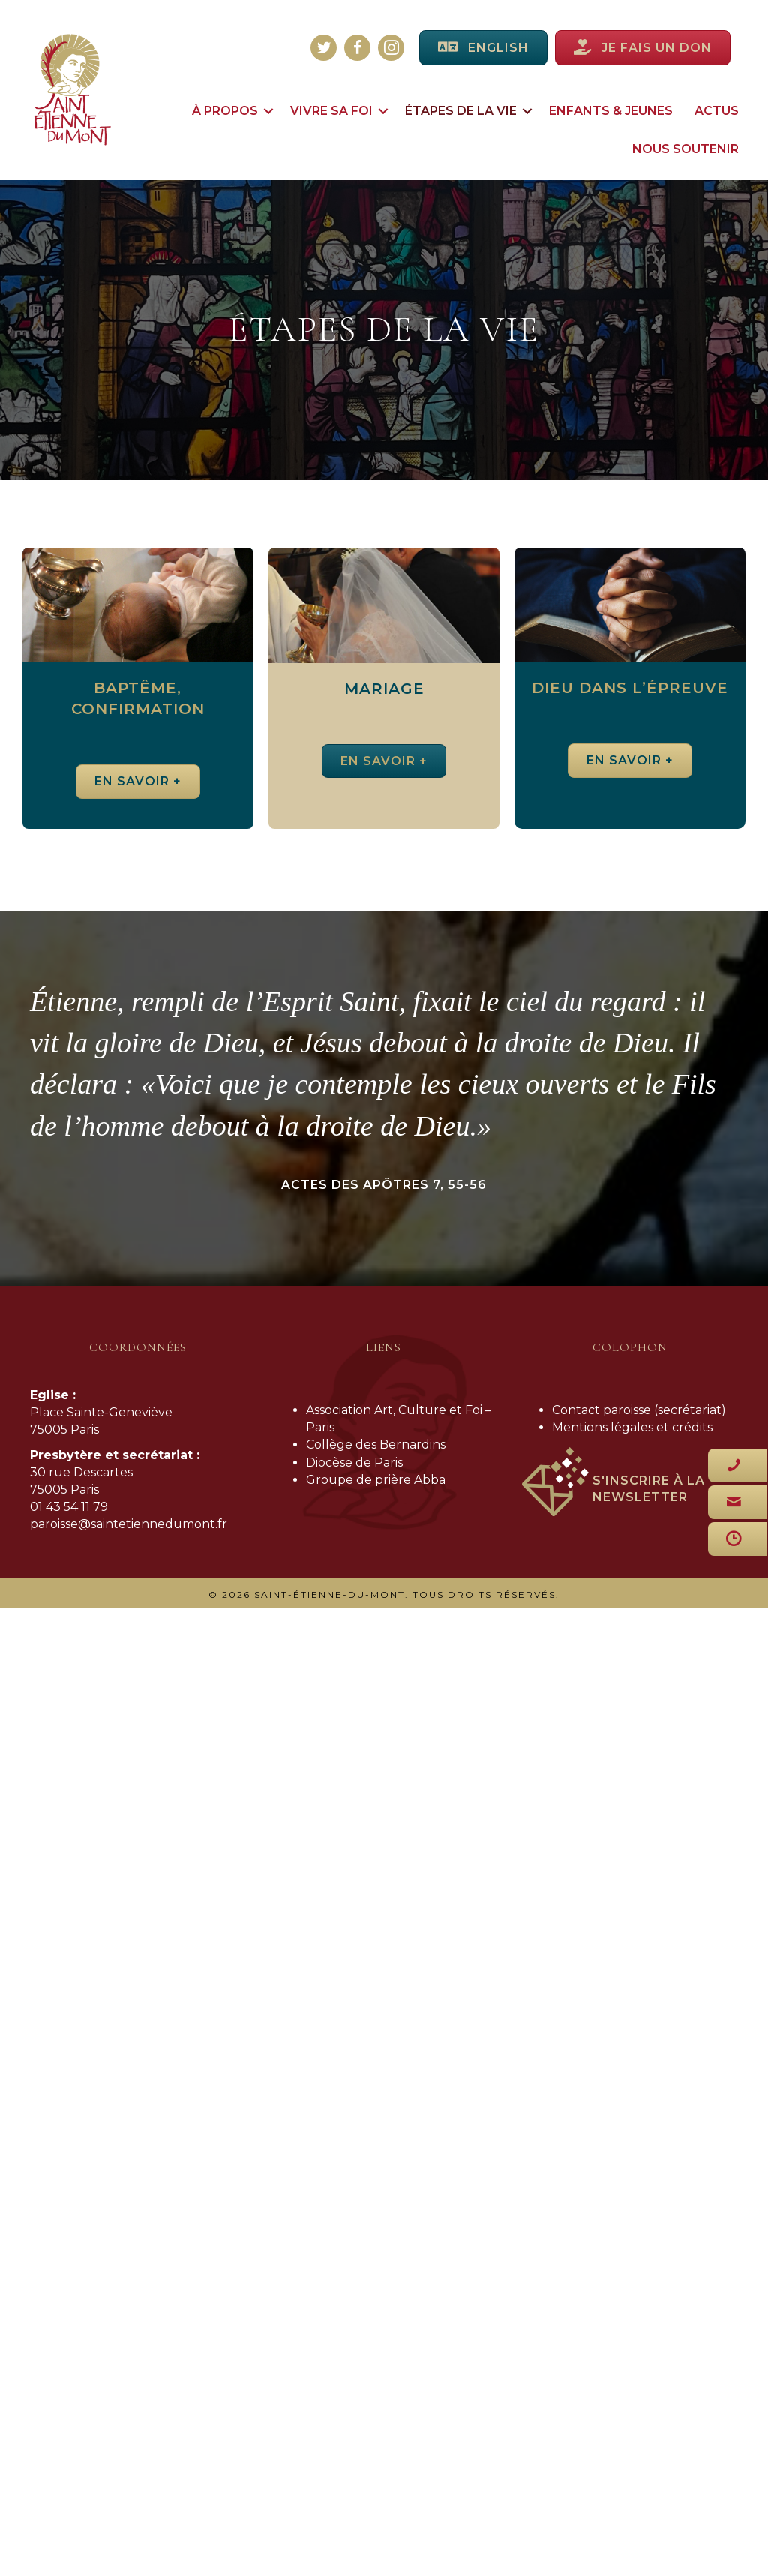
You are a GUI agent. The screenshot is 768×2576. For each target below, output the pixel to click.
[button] (268, 111)
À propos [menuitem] (225, 111)
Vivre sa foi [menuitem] (331, 111)
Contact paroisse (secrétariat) (639, 1410)
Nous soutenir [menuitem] (685, 149)
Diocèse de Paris (354, 1462)
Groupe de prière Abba (376, 1480)
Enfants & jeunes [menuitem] (611, 111)
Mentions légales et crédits (632, 1427)
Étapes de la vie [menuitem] (461, 111)
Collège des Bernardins (376, 1444)
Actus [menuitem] (716, 111)
